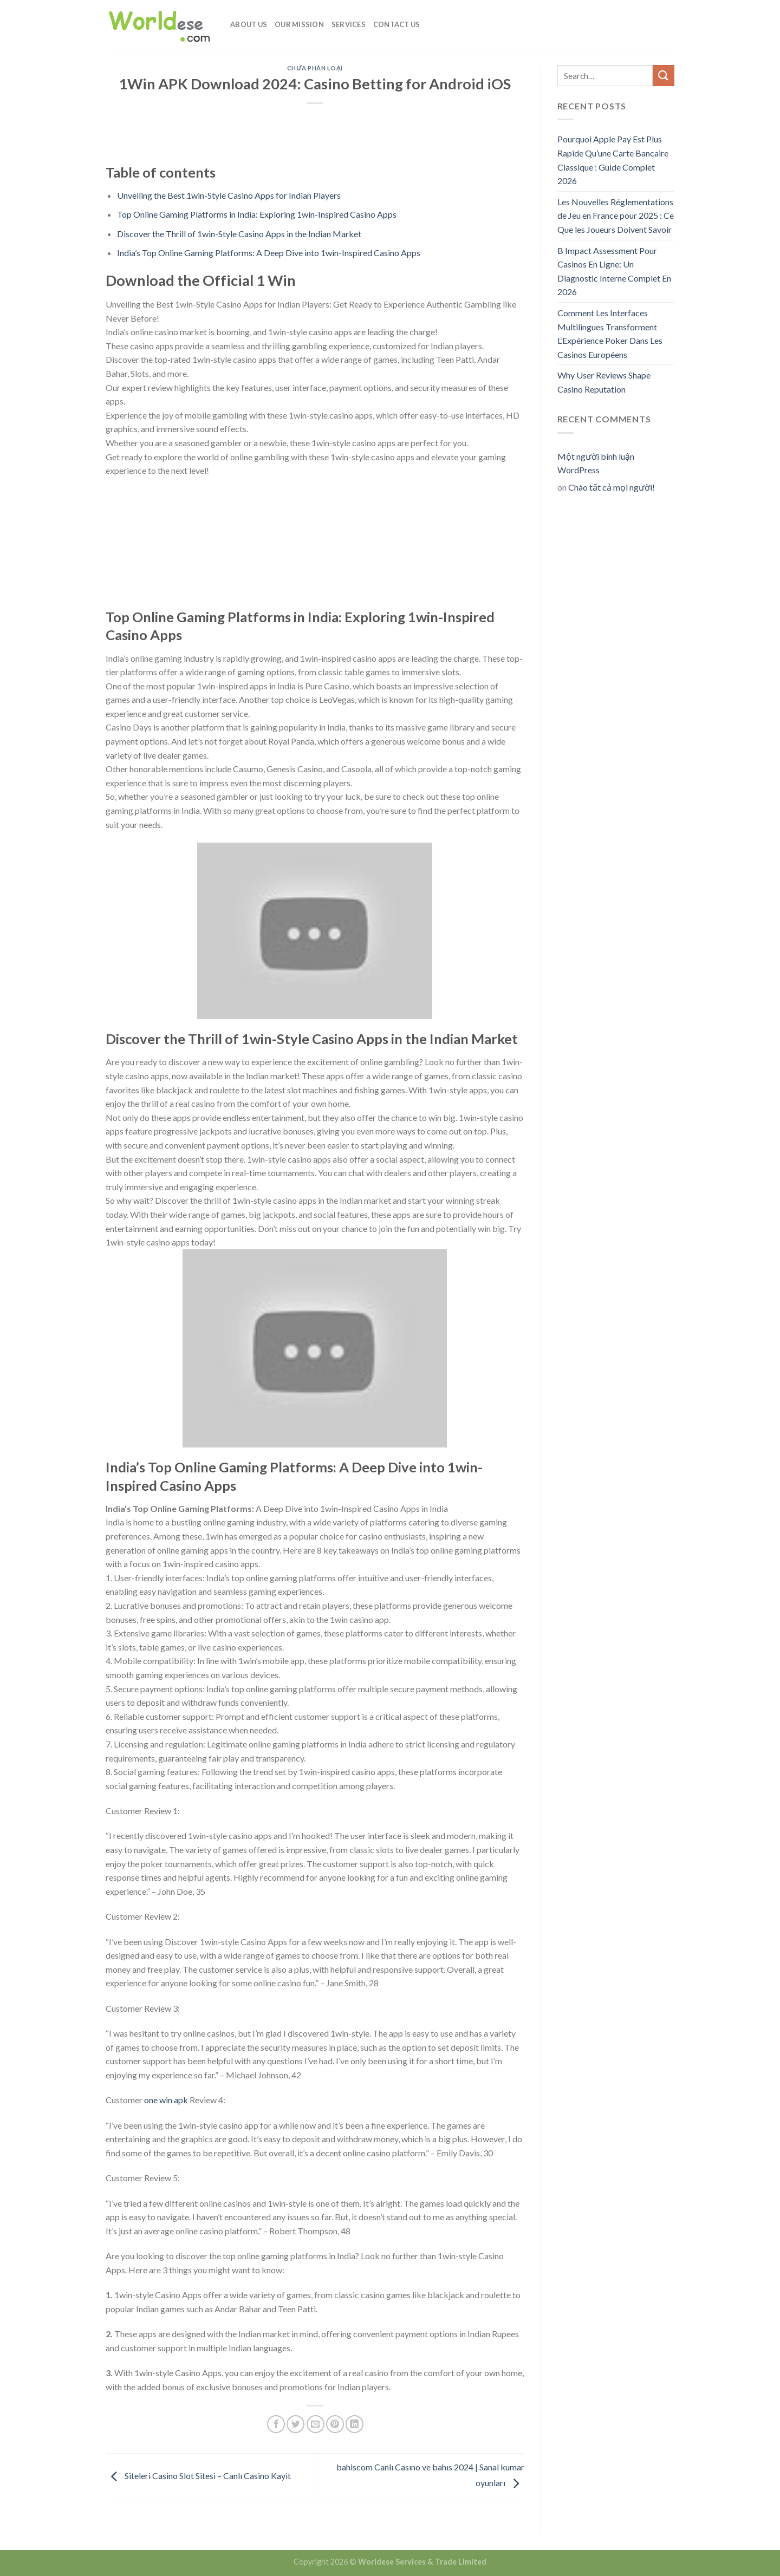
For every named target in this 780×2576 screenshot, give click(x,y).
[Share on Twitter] (295, 2424)
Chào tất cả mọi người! (611, 487)
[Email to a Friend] (315, 2424)
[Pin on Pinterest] (335, 2424)
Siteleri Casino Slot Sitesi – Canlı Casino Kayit (198, 2476)
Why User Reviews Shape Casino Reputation (604, 382)
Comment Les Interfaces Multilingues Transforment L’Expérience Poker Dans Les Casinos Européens (609, 334)
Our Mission (299, 24)
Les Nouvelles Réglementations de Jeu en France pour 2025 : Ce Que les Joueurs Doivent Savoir (615, 215)
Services (349, 24)
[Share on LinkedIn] (354, 2424)
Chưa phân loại (315, 67)
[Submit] (663, 75)
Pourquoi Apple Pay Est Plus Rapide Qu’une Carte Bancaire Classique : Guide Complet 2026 (612, 160)
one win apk (166, 2100)
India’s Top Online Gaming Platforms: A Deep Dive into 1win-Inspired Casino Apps (268, 252)
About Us (248, 24)
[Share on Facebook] (276, 2424)
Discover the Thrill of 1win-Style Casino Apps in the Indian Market (239, 234)
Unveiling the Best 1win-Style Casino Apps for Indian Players (229, 195)
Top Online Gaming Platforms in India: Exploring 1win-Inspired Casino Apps (256, 214)
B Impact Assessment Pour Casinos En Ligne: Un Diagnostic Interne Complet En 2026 (614, 271)
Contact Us (396, 24)
